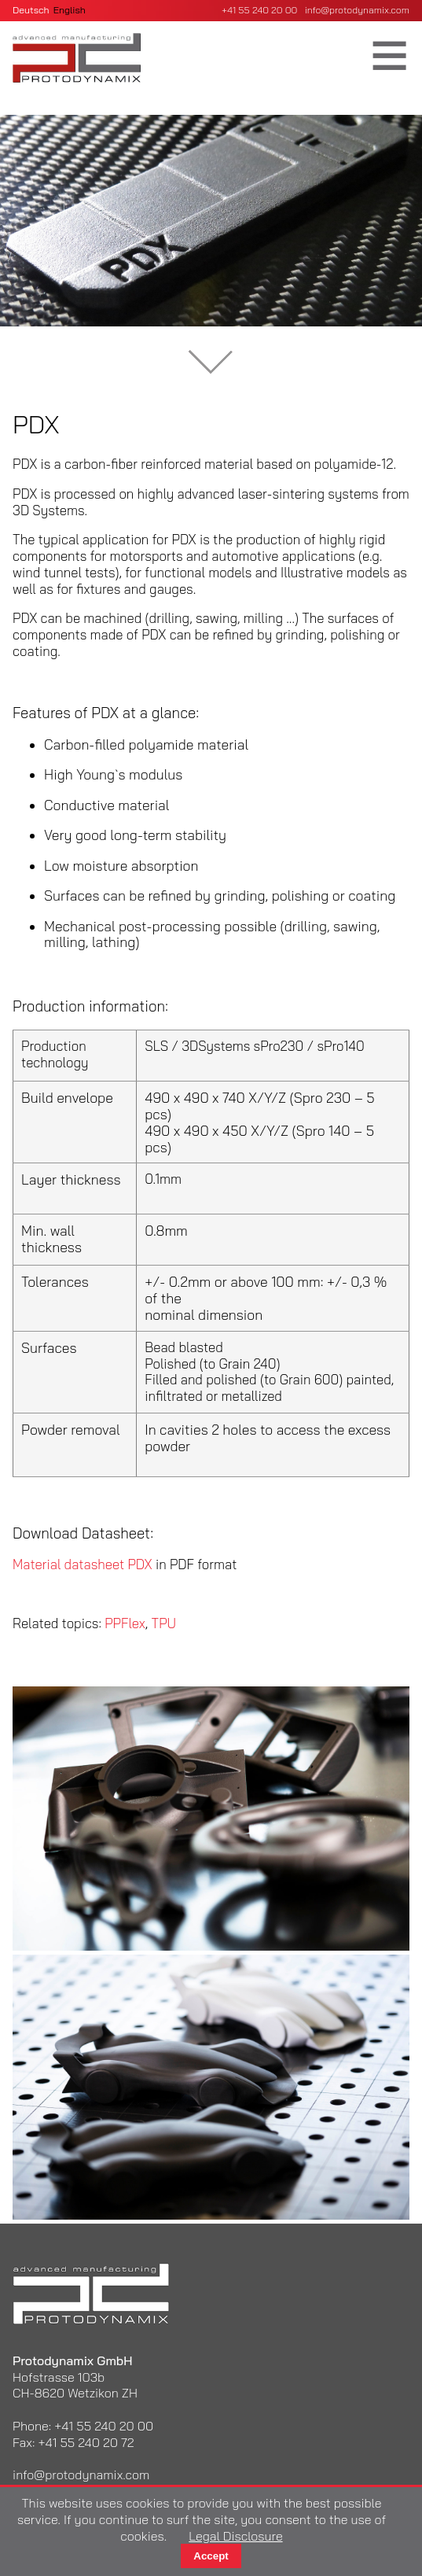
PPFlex (125, 1623)
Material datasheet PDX (82, 1564)
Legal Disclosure (235, 2536)
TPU (164, 1623)
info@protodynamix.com (357, 10)
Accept (210, 2556)
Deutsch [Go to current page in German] (31, 10)
